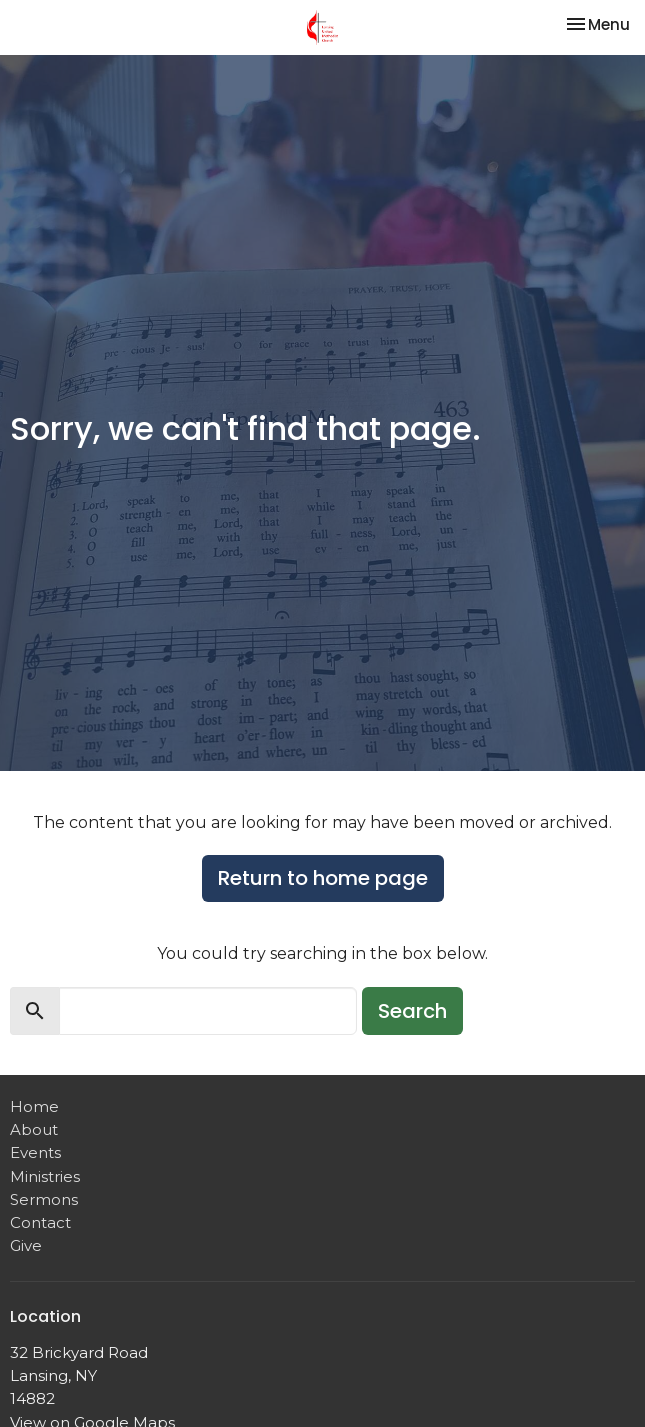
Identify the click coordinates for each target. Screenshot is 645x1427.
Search (412, 1011)
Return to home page (323, 878)
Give (26, 1245)
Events (35, 1152)
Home (34, 1106)
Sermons (44, 1199)
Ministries (45, 1176)
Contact (40, 1222)
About (34, 1129)
